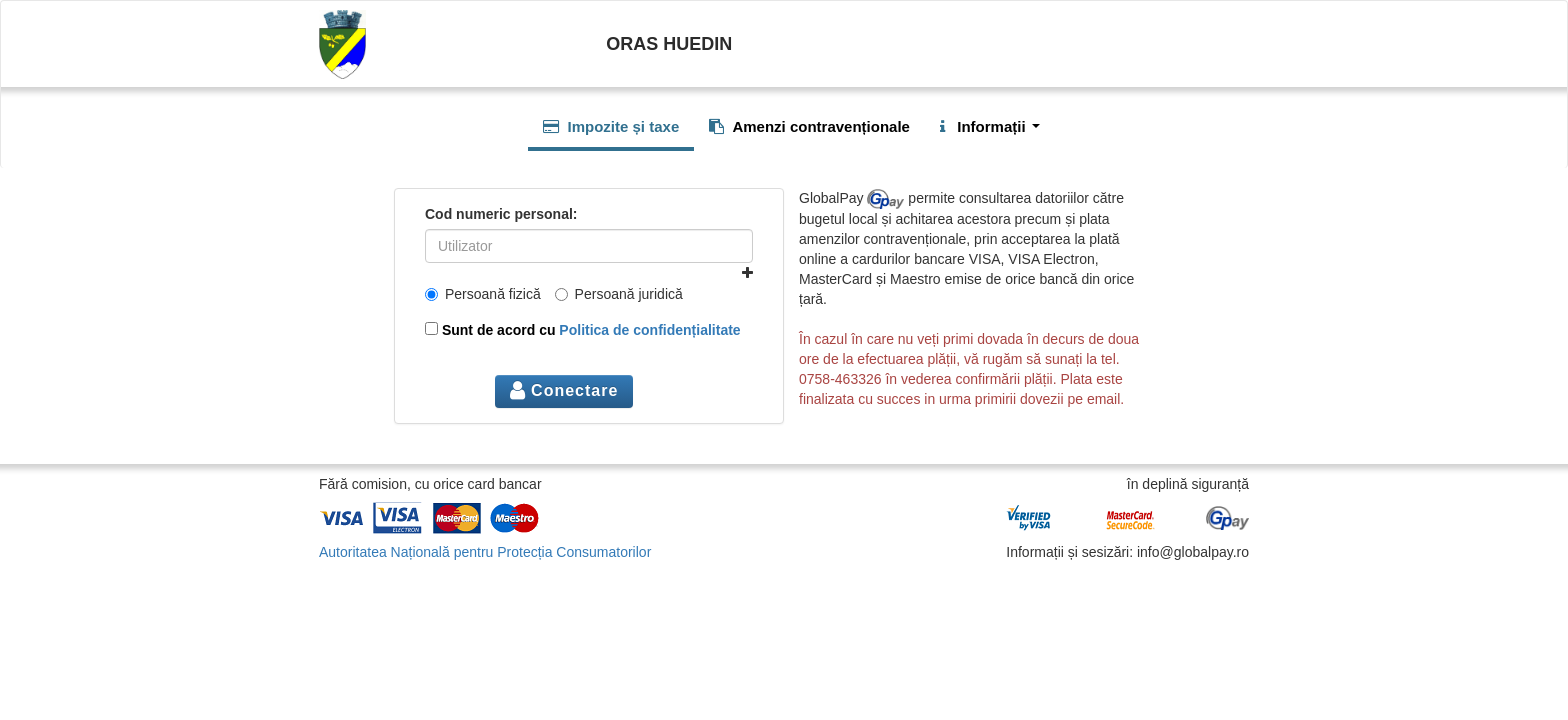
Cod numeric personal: (501, 214)
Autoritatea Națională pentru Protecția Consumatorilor (485, 552)
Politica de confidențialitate (649, 330)
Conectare (564, 390)
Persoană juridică (619, 294)
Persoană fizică (483, 294)
